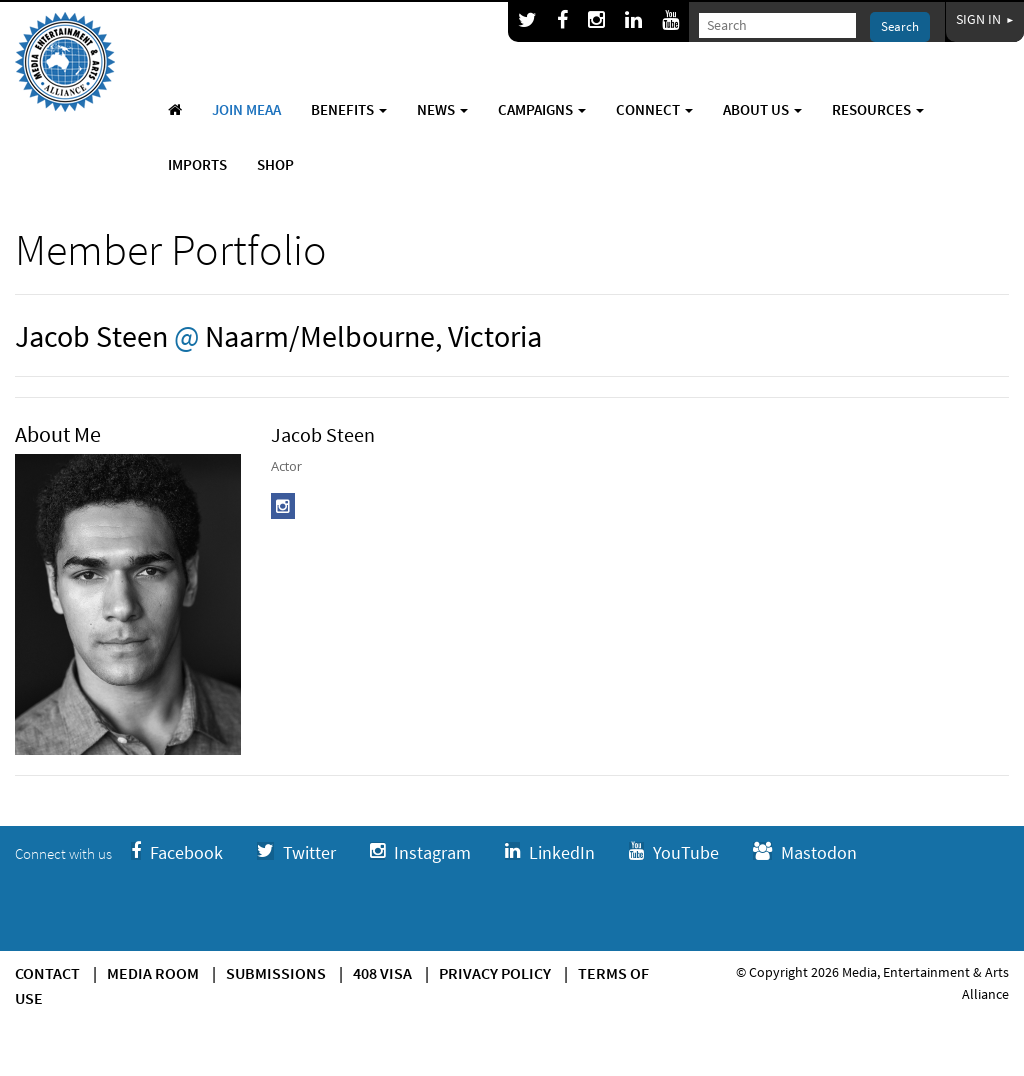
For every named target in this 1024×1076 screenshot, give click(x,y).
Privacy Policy (495, 973)
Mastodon (805, 852)
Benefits (349, 109)
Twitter (296, 852)
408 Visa (382, 973)
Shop (275, 164)
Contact (47, 973)
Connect (654, 109)
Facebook (177, 852)
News (442, 109)
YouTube (674, 852)
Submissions (276, 973)
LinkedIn (550, 852)
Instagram (420, 852)
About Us (762, 109)
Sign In (985, 19)
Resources (878, 109)
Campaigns (542, 109)
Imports (197, 164)
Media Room (153, 973)
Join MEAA (246, 109)
